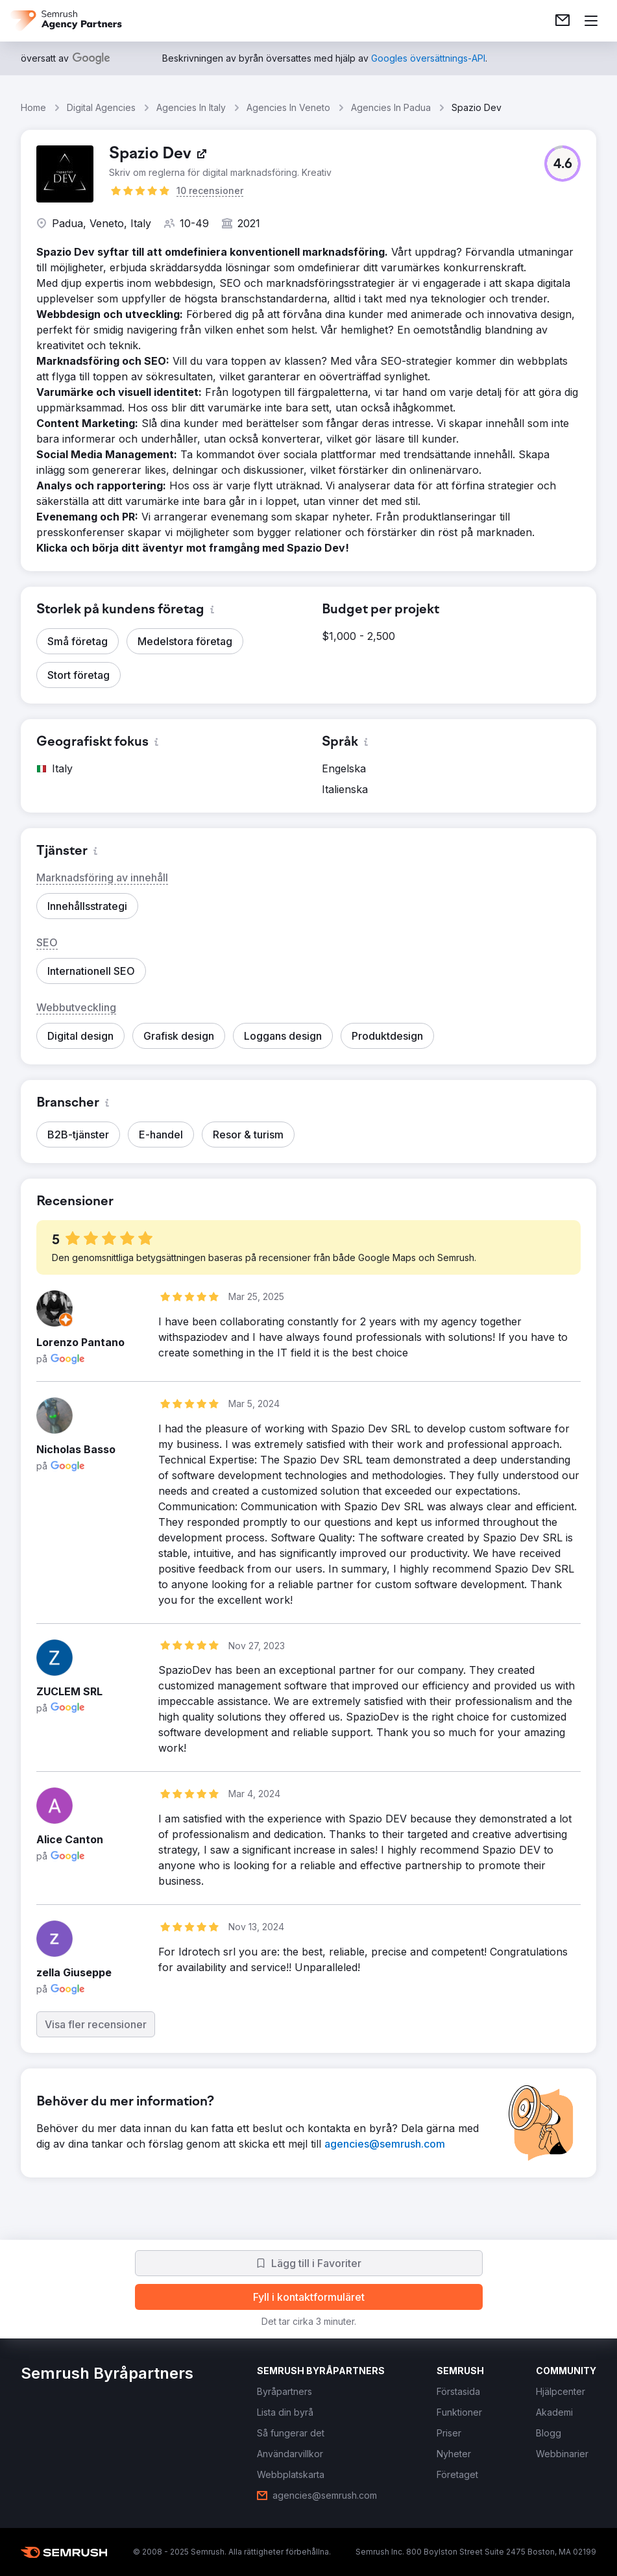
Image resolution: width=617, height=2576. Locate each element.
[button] (562, 163)
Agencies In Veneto (288, 107)
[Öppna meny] (591, 21)
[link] (562, 20)
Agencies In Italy (191, 107)
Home (33, 107)
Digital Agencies (101, 107)
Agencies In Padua (391, 107)
